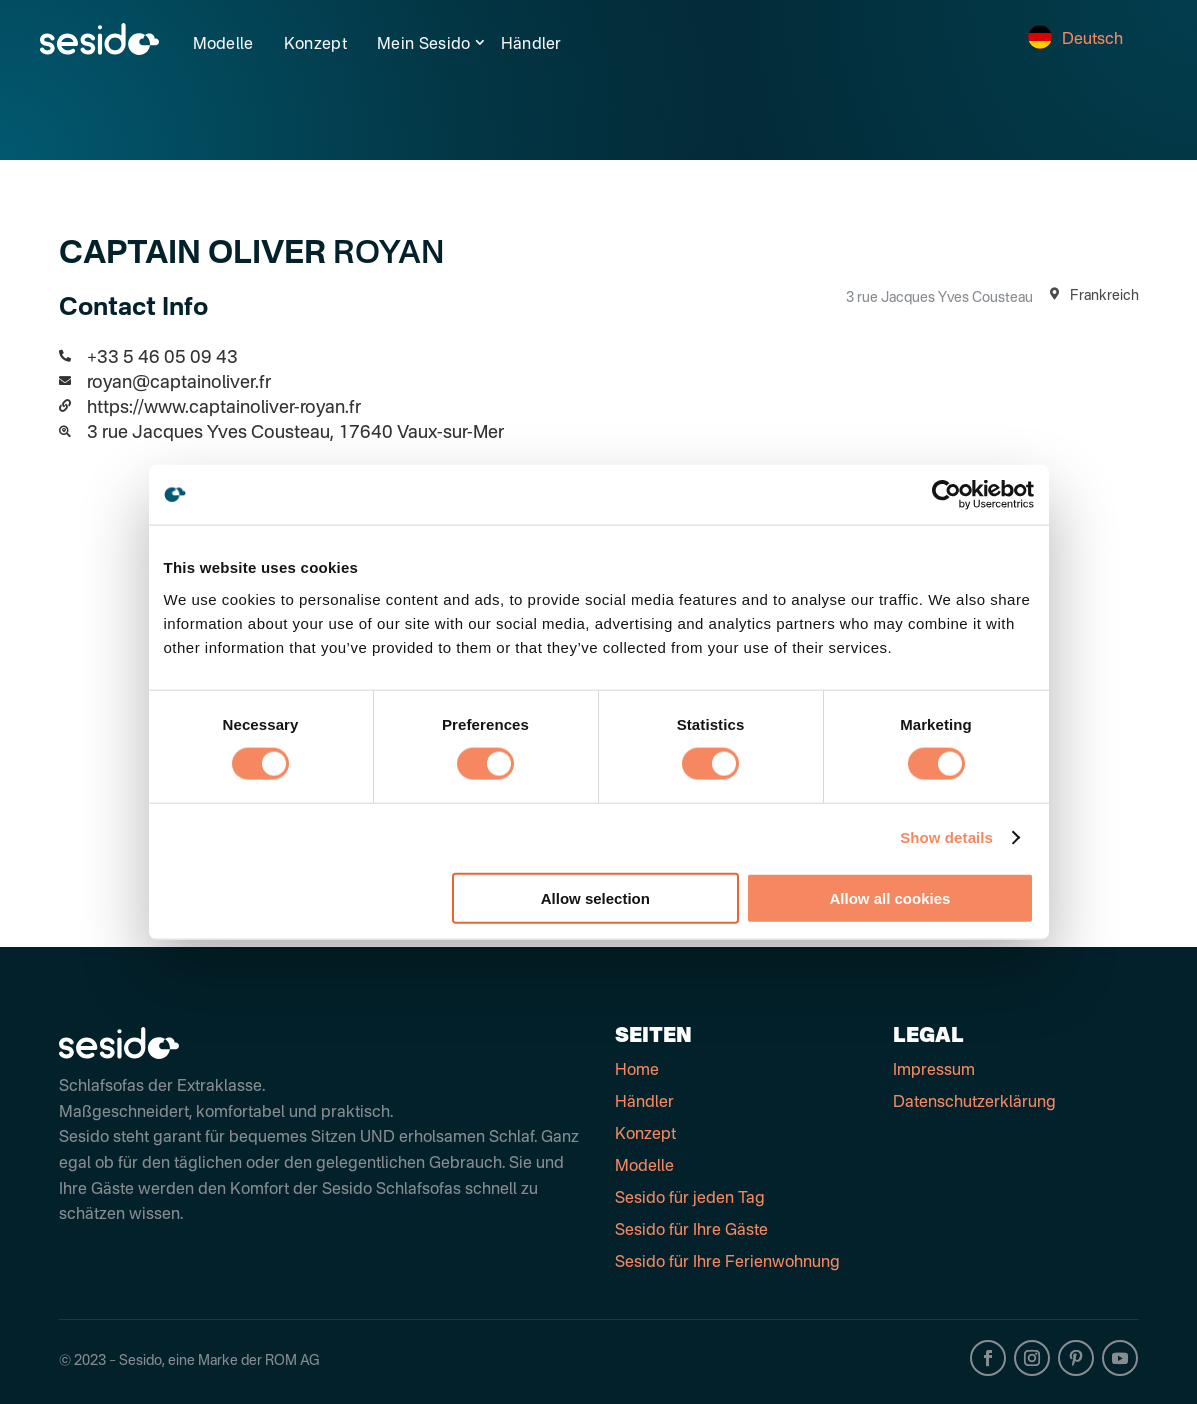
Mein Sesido (424, 45)
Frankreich (1091, 296)
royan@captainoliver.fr (179, 383)
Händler (531, 45)
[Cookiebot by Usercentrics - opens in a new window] (946, 495)
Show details (946, 837)
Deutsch (1075, 40)
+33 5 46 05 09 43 (162, 358)
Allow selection (595, 897)
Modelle (223, 45)
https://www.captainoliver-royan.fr (224, 408)
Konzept (315, 45)
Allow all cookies (890, 897)
